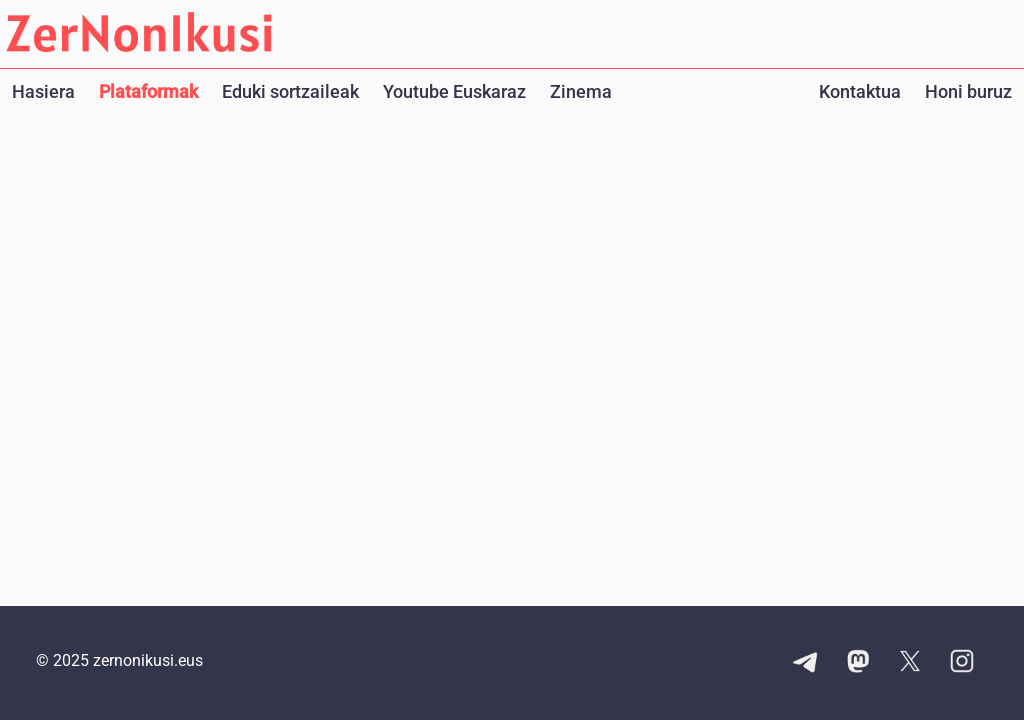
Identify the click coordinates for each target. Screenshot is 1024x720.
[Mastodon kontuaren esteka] (858, 663)
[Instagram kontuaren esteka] (962, 663)
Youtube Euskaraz (454, 91)
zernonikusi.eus (148, 660)
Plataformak (148, 91)
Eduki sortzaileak (290, 91)
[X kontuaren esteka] (910, 663)
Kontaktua (860, 91)
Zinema (581, 91)
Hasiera (43, 91)
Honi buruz (968, 91)
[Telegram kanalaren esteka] (806, 663)
